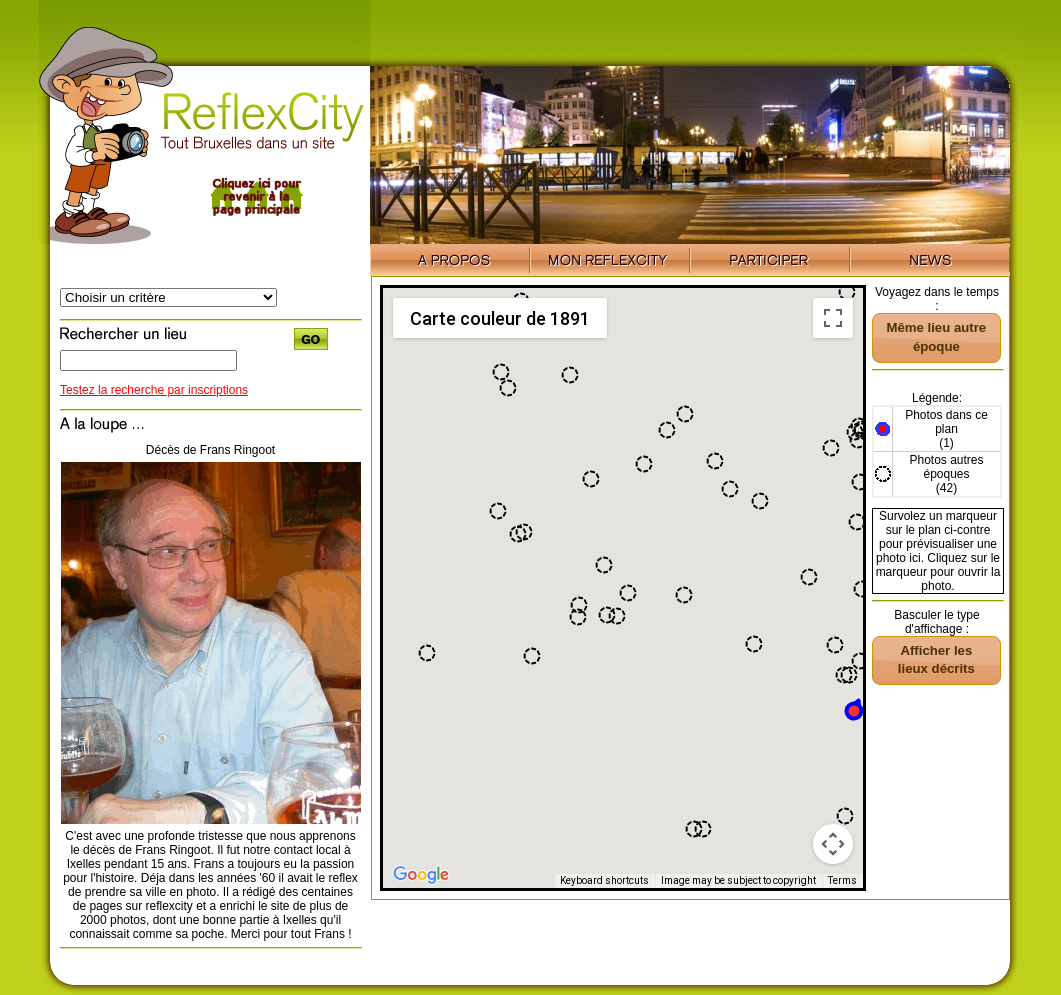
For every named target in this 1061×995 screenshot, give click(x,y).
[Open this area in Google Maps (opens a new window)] (421, 875)
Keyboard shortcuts (604, 880)
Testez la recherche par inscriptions (154, 390)
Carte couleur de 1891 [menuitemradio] (500, 318)
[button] (835, 645)
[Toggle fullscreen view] (833, 318)
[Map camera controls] (833, 844)
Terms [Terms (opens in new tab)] (842, 880)
